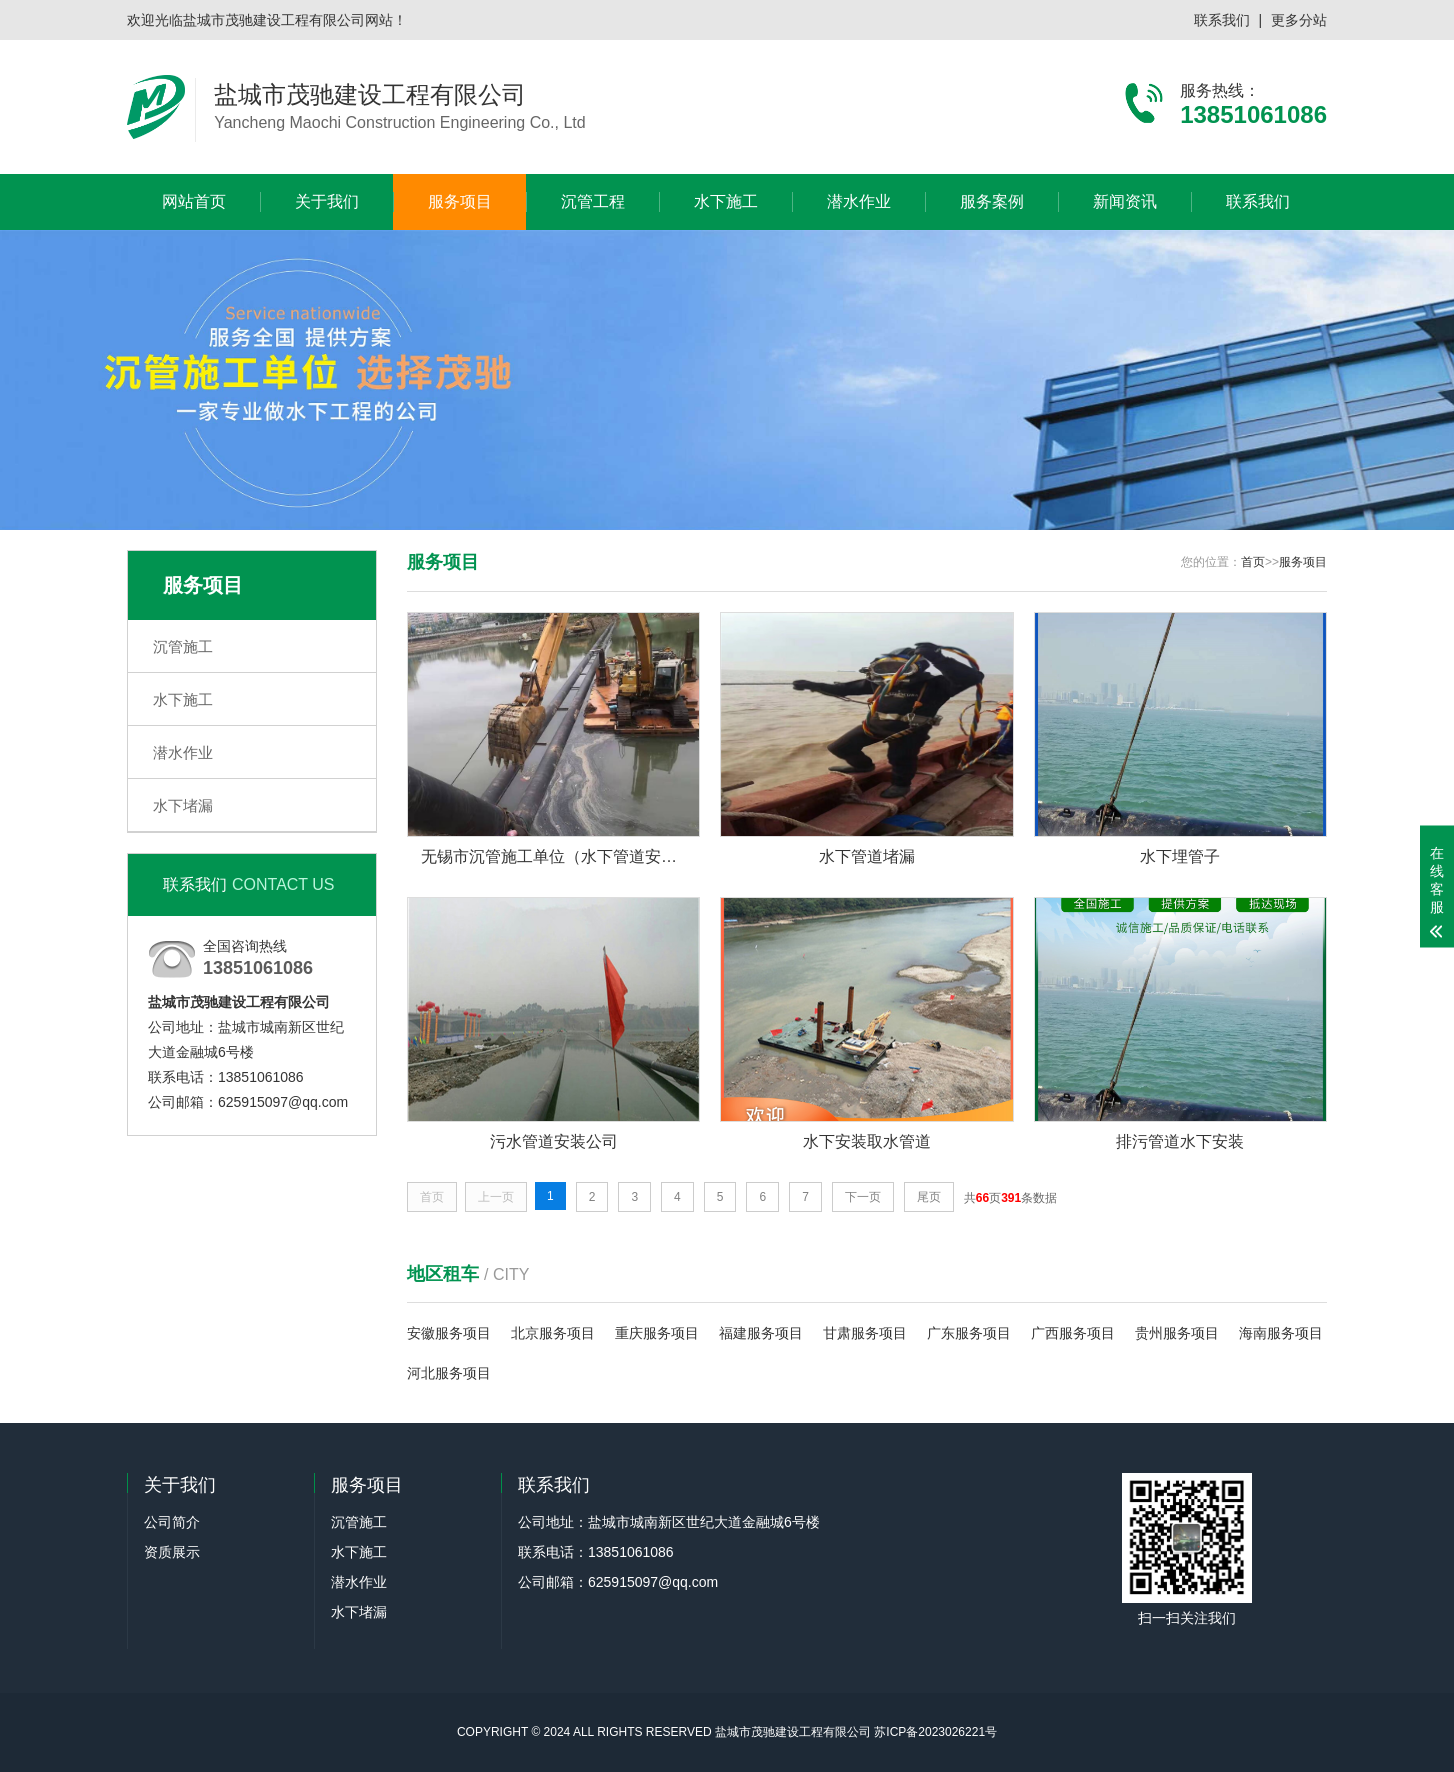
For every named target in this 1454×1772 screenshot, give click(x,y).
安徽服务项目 (449, 1333)
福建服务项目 (761, 1333)
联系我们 (1222, 20)
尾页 (929, 1197)
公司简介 (172, 1522)
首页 (1253, 562)
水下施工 (726, 201)
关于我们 (327, 201)
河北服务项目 (449, 1373)
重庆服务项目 (657, 1333)
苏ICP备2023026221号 (935, 1732)
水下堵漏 (183, 805)
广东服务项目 (969, 1333)
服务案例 (992, 201)
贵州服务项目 (1177, 1333)
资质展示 (172, 1552)
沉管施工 (183, 646)
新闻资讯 (1125, 201)
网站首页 (194, 201)
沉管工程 (593, 201)
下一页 (863, 1197)
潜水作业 (859, 201)
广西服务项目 (1073, 1333)
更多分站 (1299, 20)
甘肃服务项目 (865, 1333)
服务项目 (460, 201)
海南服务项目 (1281, 1333)
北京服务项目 (553, 1333)
